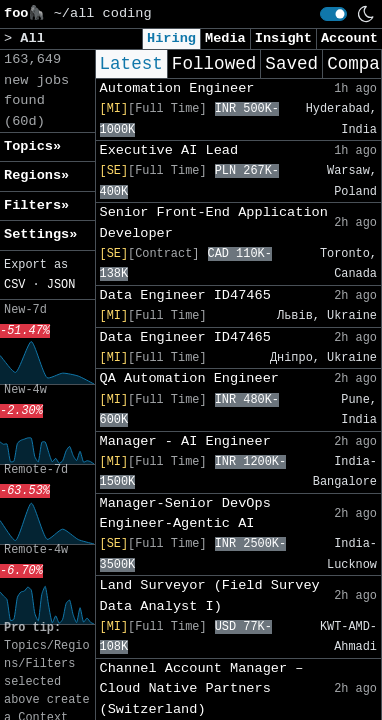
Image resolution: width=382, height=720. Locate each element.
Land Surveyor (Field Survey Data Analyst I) (210, 595)
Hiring (171, 38)
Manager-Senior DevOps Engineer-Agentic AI (185, 513)
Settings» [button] (40, 234)
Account (349, 38)
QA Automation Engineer (189, 378)
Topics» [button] (32, 146)
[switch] (333, 14)
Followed (214, 64)
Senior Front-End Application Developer (214, 222)
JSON (61, 285)
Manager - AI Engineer (185, 441)
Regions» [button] (36, 175)
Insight (283, 38)
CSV (14, 285)
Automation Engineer (177, 88)
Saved (291, 64)
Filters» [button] (36, 205)
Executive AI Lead (169, 150)
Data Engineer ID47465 (185, 295)
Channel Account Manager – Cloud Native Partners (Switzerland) (202, 689)
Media (225, 38)
